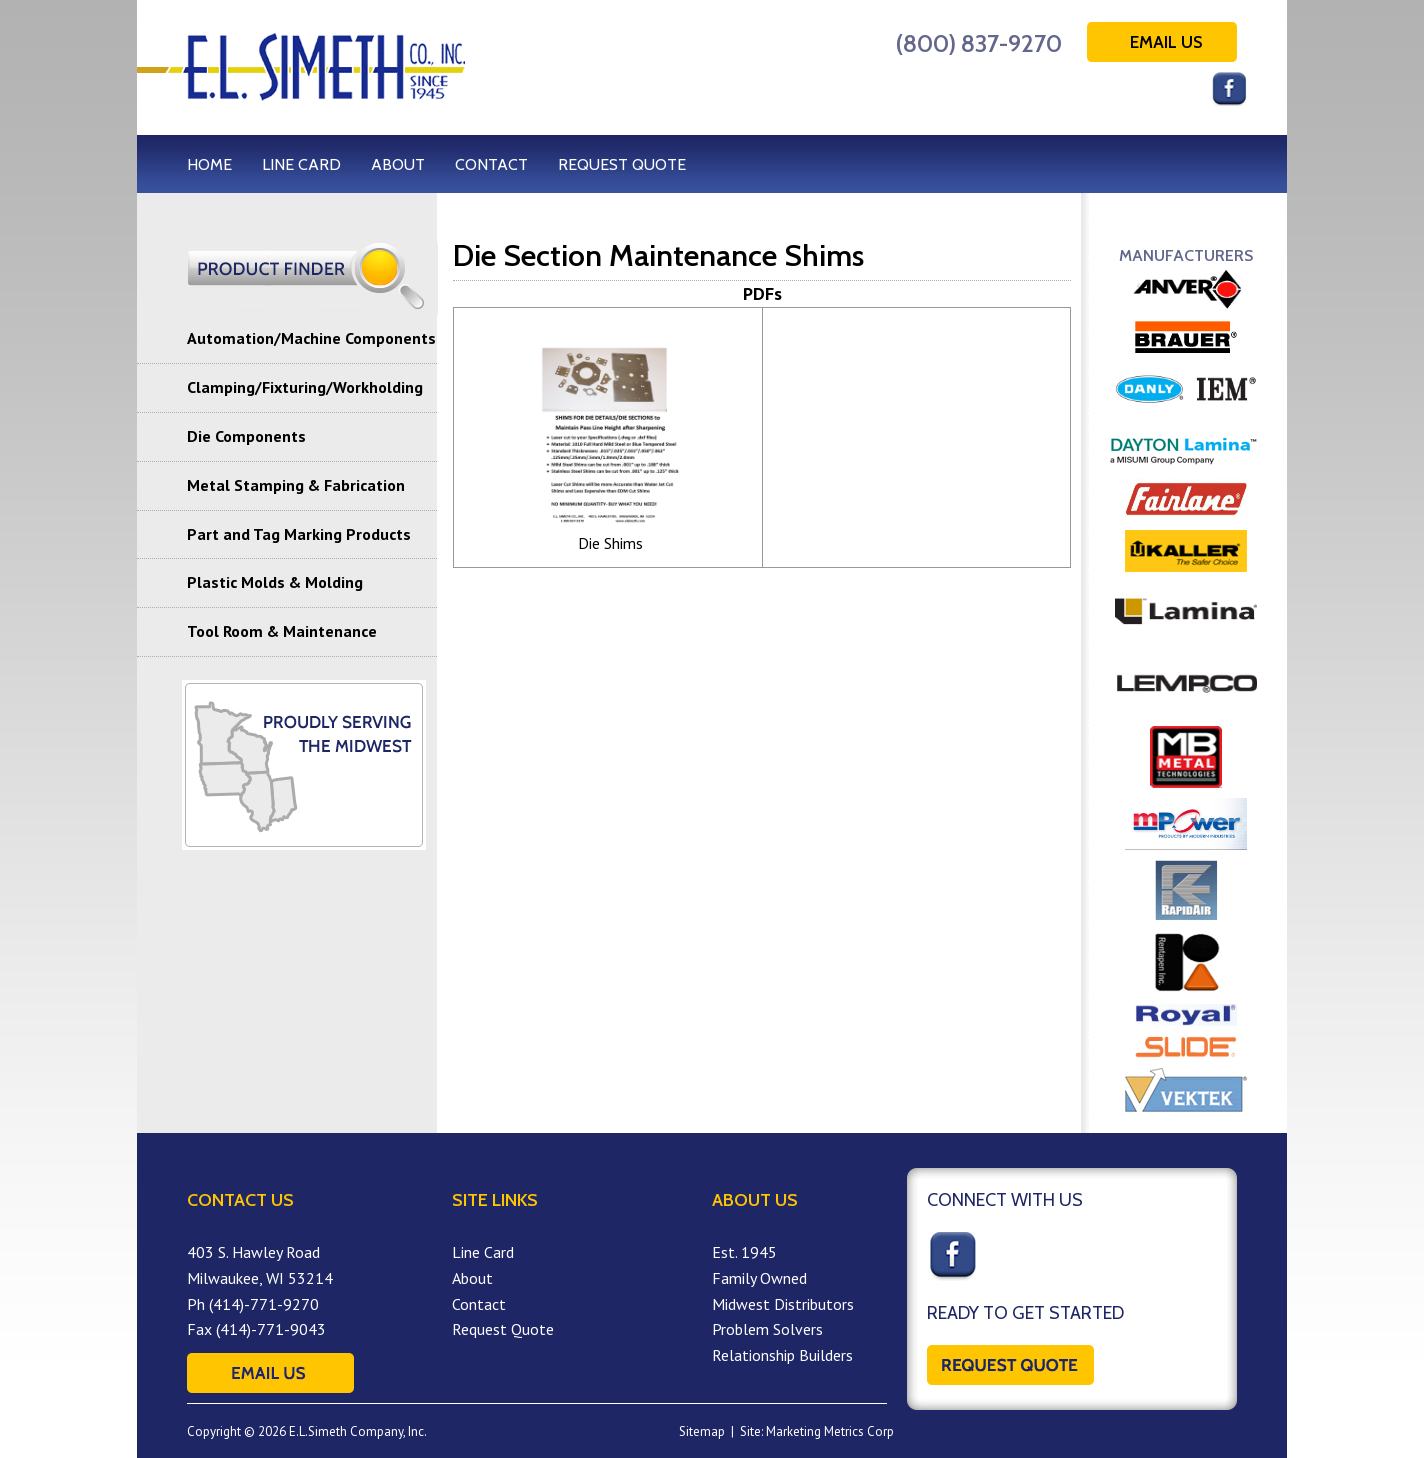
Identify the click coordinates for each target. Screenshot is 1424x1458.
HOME (209, 164)
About (472, 1278)
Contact (479, 1304)
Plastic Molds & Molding (275, 582)
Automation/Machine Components (311, 338)
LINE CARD (301, 164)
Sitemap (702, 1431)
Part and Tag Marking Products (299, 534)
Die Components (246, 436)
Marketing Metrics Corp (830, 1431)
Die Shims (610, 543)
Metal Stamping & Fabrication (296, 485)
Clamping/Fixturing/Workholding (305, 387)
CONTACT (491, 164)
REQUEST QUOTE (622, 164)
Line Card (483, 1252)
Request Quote (503, 1329)
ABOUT (398, 164)
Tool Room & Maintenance (282, 631)
